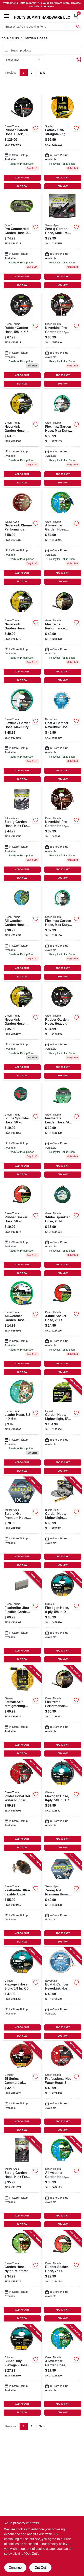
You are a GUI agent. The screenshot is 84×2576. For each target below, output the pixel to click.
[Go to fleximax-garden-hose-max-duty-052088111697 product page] (62, 438)
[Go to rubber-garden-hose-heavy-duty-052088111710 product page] (62, 1031)
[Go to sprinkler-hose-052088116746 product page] (62, 1229)
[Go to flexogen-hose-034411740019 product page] (62, 1617)
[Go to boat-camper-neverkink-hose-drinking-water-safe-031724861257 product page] (62, 735)
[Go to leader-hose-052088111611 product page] (21, 1426)
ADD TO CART (22, 178)
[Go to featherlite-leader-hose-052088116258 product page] (62, 1130)
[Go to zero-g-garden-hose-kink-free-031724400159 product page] (21, 834)
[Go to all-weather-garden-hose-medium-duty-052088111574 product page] (21, 932)
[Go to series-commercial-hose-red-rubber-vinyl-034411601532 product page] (21, 2088)
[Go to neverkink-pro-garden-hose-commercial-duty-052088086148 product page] (62, 834)
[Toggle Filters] (79, 59)
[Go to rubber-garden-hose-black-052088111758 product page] (21, 142)
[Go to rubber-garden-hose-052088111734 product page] (21, 339)
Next (42, 72)
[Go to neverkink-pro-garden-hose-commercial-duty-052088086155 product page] (62, 339)
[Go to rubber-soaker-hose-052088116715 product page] (21, 1229)
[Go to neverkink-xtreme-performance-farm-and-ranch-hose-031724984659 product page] (21, 537)
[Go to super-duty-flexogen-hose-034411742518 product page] (21, 2370)
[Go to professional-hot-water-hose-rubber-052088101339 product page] (62, 2088)
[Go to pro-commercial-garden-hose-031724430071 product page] (21, 241)
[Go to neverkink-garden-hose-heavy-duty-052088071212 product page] (21, 1031)
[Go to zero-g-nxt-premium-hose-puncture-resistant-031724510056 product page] (62, 1899)
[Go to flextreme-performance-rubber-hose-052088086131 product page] (62, 636)
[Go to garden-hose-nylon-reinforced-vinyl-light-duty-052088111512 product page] (21, 2276)
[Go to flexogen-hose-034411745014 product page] (21, 1994)
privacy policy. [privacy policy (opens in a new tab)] (58, 2544)
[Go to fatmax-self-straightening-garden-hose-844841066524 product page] (62, 142)
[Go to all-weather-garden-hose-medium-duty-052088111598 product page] (62, 537)
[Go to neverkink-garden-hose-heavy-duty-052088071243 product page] (21, 438)
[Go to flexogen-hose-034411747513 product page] (62, 1805)
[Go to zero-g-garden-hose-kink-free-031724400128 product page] (21, 2182)
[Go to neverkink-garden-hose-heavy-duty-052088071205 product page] (21, 636)
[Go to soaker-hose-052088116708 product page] (62, 1328)
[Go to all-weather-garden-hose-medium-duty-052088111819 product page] (62, 2370)
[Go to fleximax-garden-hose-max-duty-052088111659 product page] (62, 932)
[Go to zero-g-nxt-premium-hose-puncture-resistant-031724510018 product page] (21, 1523)
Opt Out (40, 2567)
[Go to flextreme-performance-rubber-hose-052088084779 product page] (62, 1711)
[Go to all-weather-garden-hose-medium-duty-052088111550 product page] (62, 2182)
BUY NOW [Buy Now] (22, 186)
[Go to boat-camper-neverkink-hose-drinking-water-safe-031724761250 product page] (62, 1994)
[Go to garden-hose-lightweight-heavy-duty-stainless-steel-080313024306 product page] (62, 1523)
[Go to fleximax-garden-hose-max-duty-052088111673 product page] (21, 735)
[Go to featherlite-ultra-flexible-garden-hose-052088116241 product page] (21, 1617)
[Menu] (6, 16)
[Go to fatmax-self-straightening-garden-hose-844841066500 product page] (21, 1711)
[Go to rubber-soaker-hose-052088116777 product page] (62, 2276)
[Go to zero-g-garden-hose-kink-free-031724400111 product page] (62, 241)
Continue (15, 2567)
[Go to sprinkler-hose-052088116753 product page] (21, 1130)
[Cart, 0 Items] (76, 16)
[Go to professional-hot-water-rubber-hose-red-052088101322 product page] (21, 1805)
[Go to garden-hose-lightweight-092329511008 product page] (62, 1426)
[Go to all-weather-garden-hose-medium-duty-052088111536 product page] (21, 1328)
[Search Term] (42, 27)
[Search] (78, 26)
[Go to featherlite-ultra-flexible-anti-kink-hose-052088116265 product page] (21, 1899)
